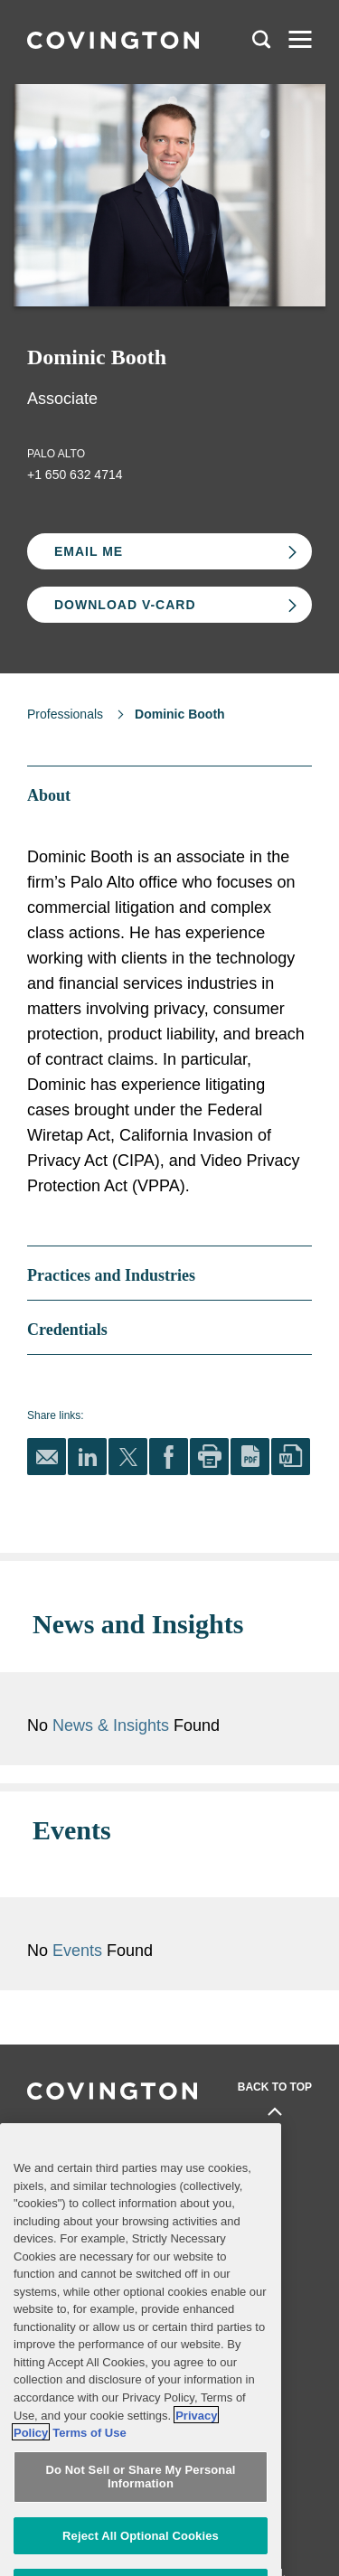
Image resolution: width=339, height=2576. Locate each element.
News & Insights (190, 1699)
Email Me (88, 551)
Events (159, 1898)
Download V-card (125, 604)
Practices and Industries (94, 2135)
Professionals (65, 714)
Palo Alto (56, 453)
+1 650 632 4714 (75, 474)
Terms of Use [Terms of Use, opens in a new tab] (89, 2481)
